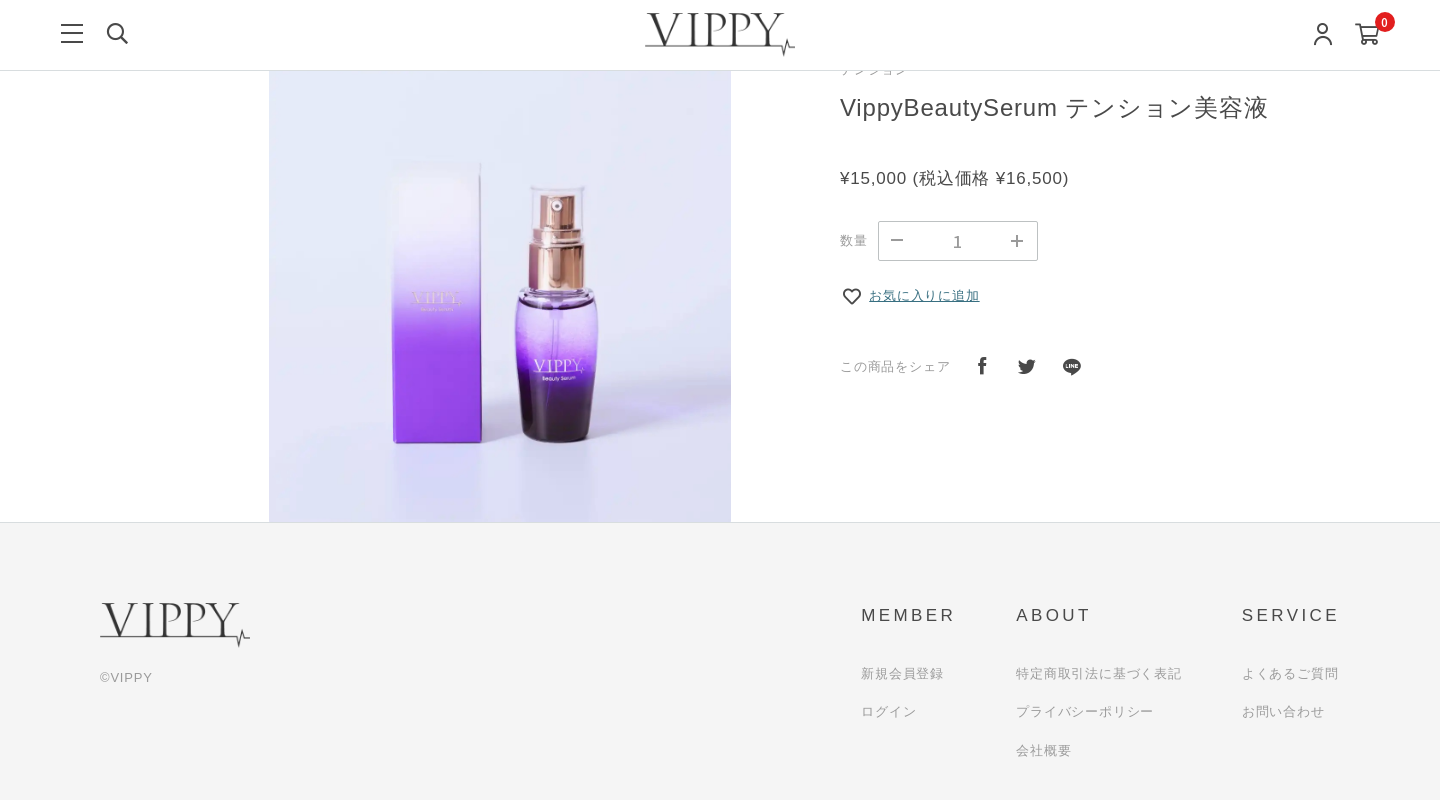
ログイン (888, 711)
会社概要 (1043, 750)
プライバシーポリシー (1085, 711)
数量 (854, 240)
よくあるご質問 (1290, 673)
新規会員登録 (902, 673)
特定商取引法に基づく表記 (1099, 673)
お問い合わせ (1283, 711)
